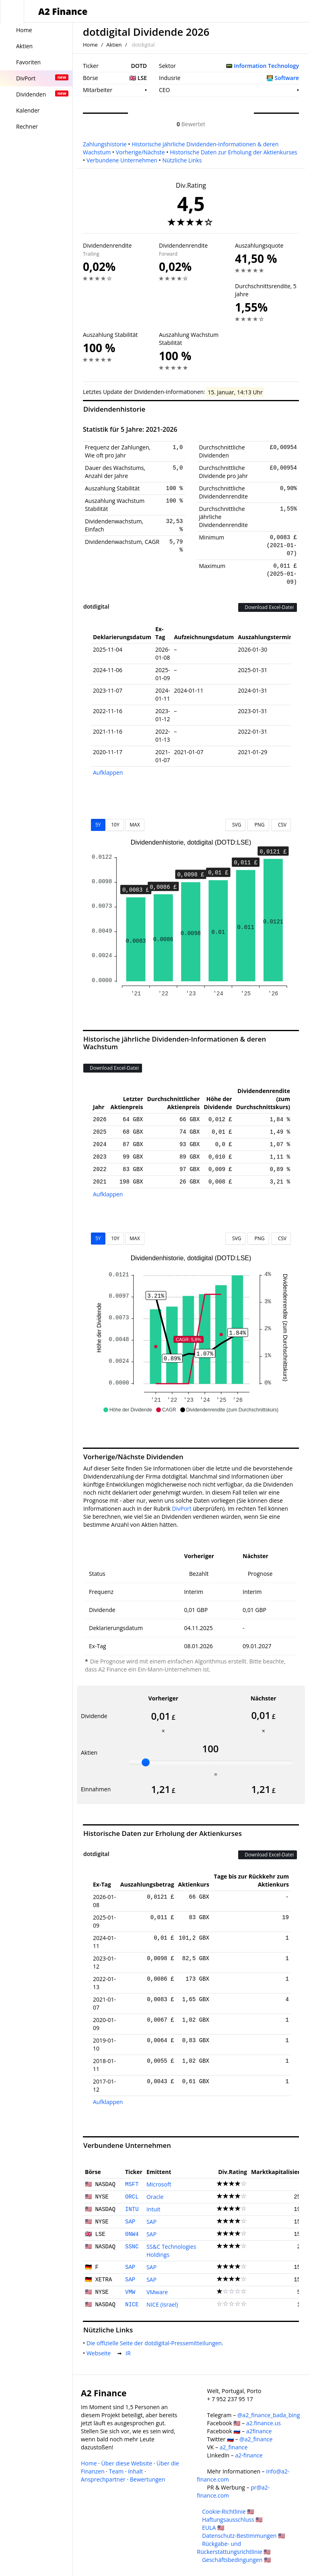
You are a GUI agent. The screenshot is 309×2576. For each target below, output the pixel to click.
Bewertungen (147, 2479)
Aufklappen (108, 772)
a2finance (259, 2431)
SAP (130, 2222)
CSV (281, 824)
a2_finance (234, 2447)
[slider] (146, 1762)
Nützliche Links (182, 160)
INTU (132, 2209)
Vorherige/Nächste (140, 152)
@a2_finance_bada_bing (268, 2415)
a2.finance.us (263, 2423)
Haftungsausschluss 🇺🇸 (232, 2519)
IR (130, 2353)
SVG (235, 824)
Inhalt (135, 2471)
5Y (98, 824)
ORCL (132, 2197)
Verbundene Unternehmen (122, 160)
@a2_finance (255, 2439)
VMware (157, 2292)
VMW (130, 2292)
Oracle (155, 2197)
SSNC (132, 2247)
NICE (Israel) (162, 2304)
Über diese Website (126, 2463)
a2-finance (248, 2455)
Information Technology (266, 66)
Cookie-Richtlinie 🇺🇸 (228, 2511)
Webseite (100, 2353)
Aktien (114, 44)
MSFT (132, 2184)
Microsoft (158, 2184)
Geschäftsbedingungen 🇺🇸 (236, 2560)
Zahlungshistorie (105, 144)
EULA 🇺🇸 (213, 2527)
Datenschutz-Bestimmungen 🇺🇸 (243, 2535)
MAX (135, 824)
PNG (258, 824)
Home (90, 44)
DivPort (182, 1508)
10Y (115, 824)
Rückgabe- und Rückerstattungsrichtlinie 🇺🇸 (234, 2547)
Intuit (153, 2209)
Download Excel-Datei (267, 607)
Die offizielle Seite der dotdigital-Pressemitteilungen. (157, 2343)
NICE (132, 2304)
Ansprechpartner (103, 2479)
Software (287, 78)
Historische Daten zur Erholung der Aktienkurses (233, 152)
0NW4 (132, 2234)
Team (116, 2471)
